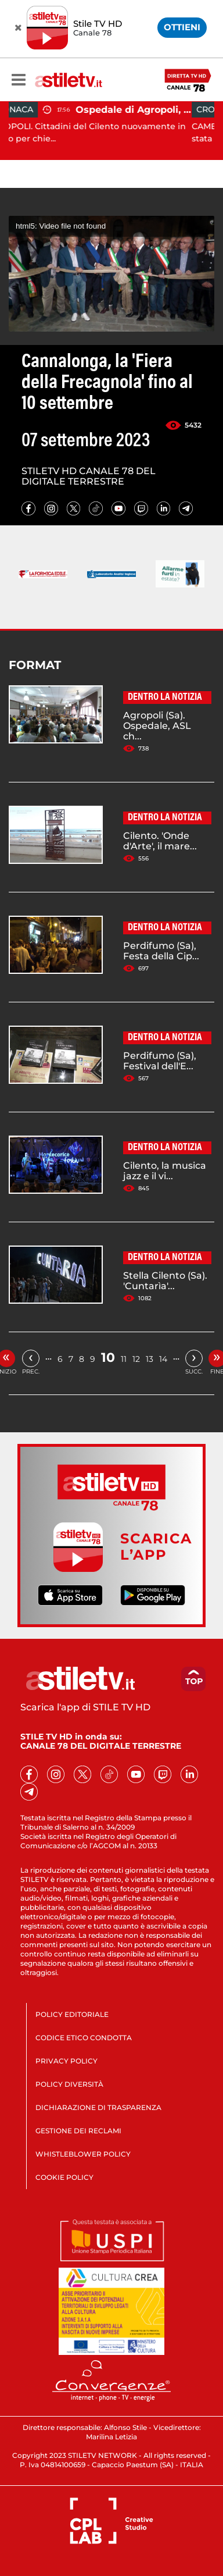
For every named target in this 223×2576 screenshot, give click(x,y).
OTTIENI (182, 27)
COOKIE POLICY (64, 2177)
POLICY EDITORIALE (72, 2014)
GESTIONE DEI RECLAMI (78, 2130)
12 (136, 1359)
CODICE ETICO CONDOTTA (83, 2037)
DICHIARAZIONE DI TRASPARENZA (98, 2107)
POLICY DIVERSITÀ (69, 2084)
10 (108, 1357)
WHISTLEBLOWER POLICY (83, 2154)
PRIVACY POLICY (66, 2060)
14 (163, 1359)
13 (149, 1359)
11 (124, 1359)
